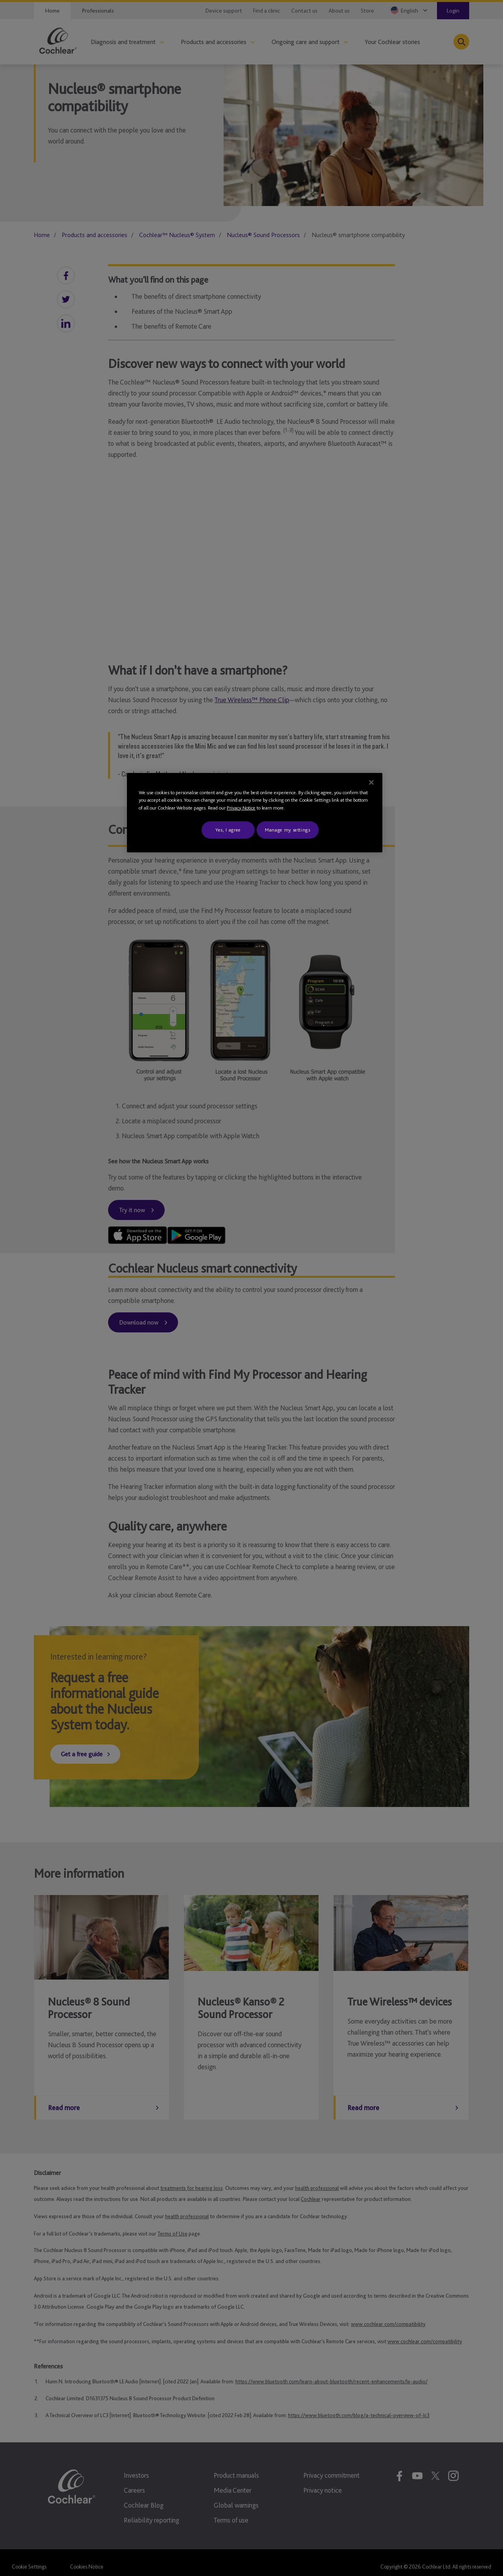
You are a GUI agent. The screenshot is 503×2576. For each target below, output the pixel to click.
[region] (254, 813)
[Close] (371, 782)
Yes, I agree (228, 830)
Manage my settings (287, 830)
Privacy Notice (241, 808)
